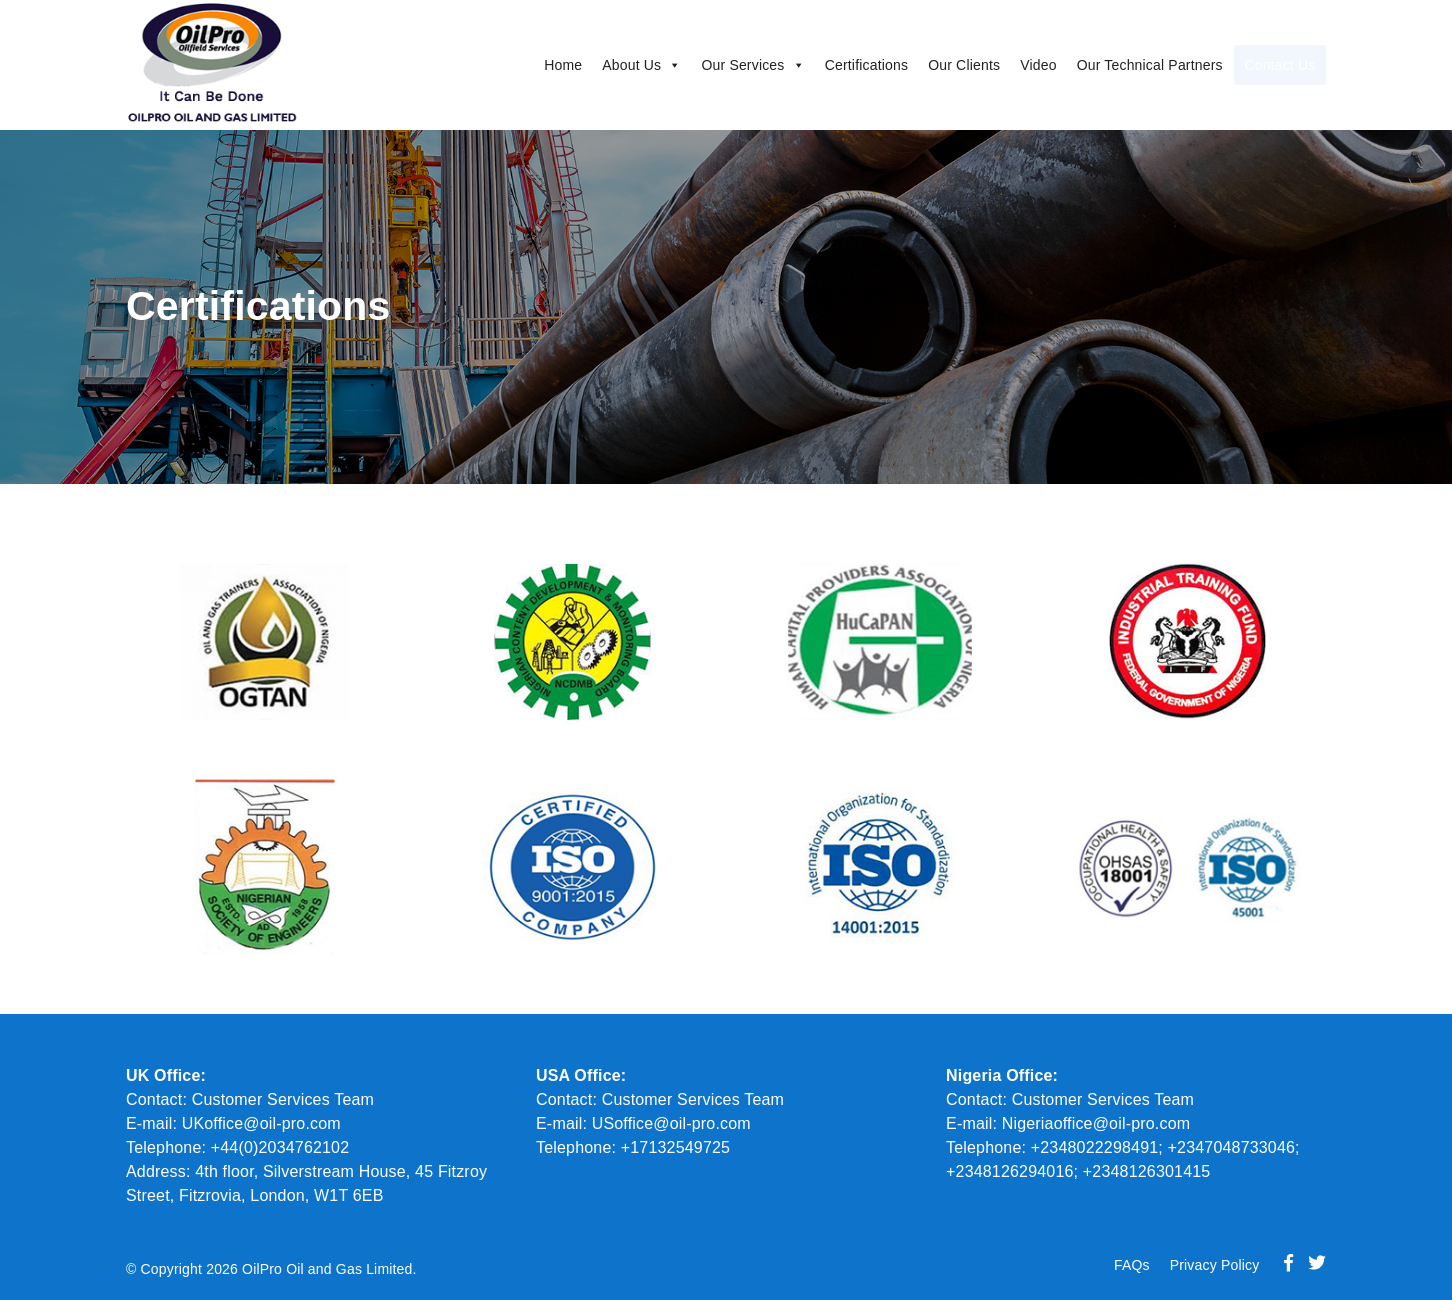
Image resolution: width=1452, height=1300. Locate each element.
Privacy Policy (1215, 1265)
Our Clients (926, 65)
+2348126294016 (1010, 1171)
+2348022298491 (1095, 1147)
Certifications (828, 65)
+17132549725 (673, 1147)
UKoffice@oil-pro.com (261, 1123)
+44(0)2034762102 (280, 1147)
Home (525, 65)
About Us (603, 65)
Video (1000, 65)
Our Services (715, 65)
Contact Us (1270, 65)
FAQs (1132, 1265)
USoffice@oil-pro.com (671, 1123)
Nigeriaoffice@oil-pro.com (1096, 1123)
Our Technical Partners (1112, 65)
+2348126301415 (1147, 1171)
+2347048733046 (1232, 1147)
